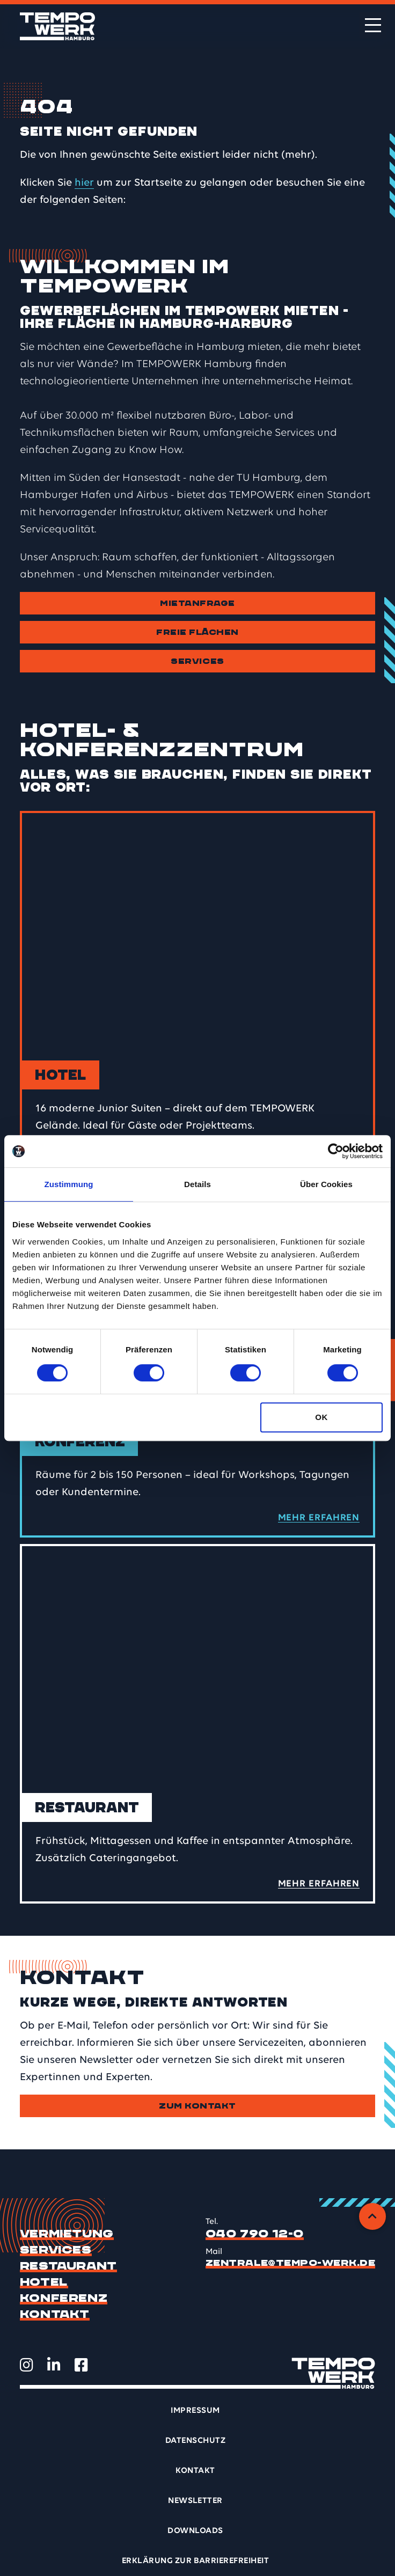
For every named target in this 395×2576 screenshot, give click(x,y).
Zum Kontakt (197, 2106)
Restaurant (68, 2266)
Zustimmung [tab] (69, 1184)
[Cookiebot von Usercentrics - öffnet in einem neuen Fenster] (336, 1151)
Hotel (44, 2282)
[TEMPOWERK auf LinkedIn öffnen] (54, 2365)
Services (197, 661)
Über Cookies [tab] (326, 1184)
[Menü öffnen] (373, 25)
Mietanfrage (197, 603)
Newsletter (195, 2501)
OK (321, 1417)
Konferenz (63, 2298)
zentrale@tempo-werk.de (291, 2263)
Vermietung (67, 2234)
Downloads (195, 2531)
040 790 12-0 (255, 2234)
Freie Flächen (197, 632)
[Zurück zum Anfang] (372, 2216)
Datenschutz (195, 2440)
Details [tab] (197, 1184)
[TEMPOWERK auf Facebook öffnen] (81, 2365)
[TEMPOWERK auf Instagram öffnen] (26, 2365)
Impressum (195, 2410)
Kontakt (55, 2314)
